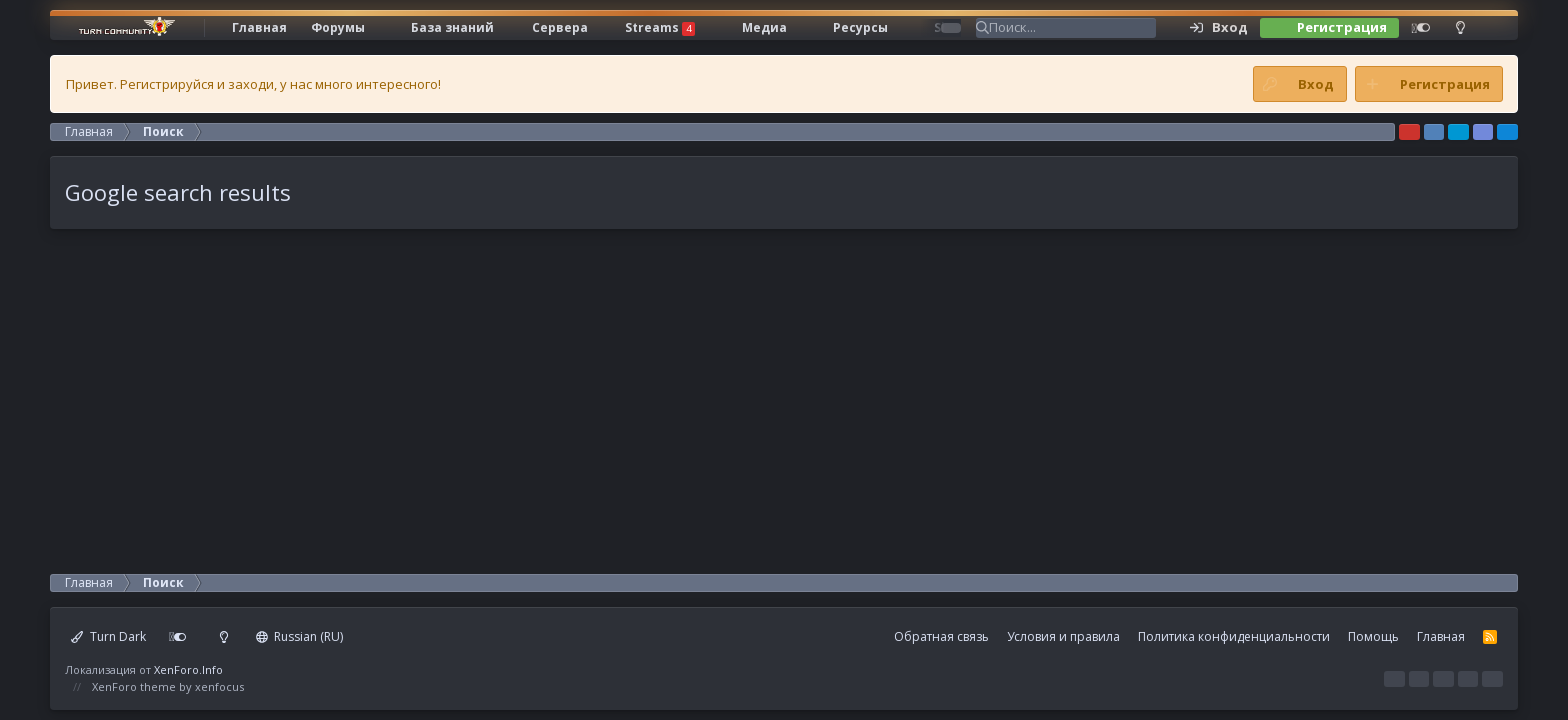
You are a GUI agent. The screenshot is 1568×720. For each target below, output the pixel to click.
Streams (660, 27)
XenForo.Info (188, 669)
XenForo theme (134, 686)
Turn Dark (108, 636)
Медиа (764, 27)
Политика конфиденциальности (1234, 636)
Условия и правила (1063, 636)
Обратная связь (941, 636)
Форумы (338, 27)
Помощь (1373, 636)
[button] (388, 28)
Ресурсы (860, 27)
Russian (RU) (300, 636)
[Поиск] (1072, 28)
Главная (259, 27)
